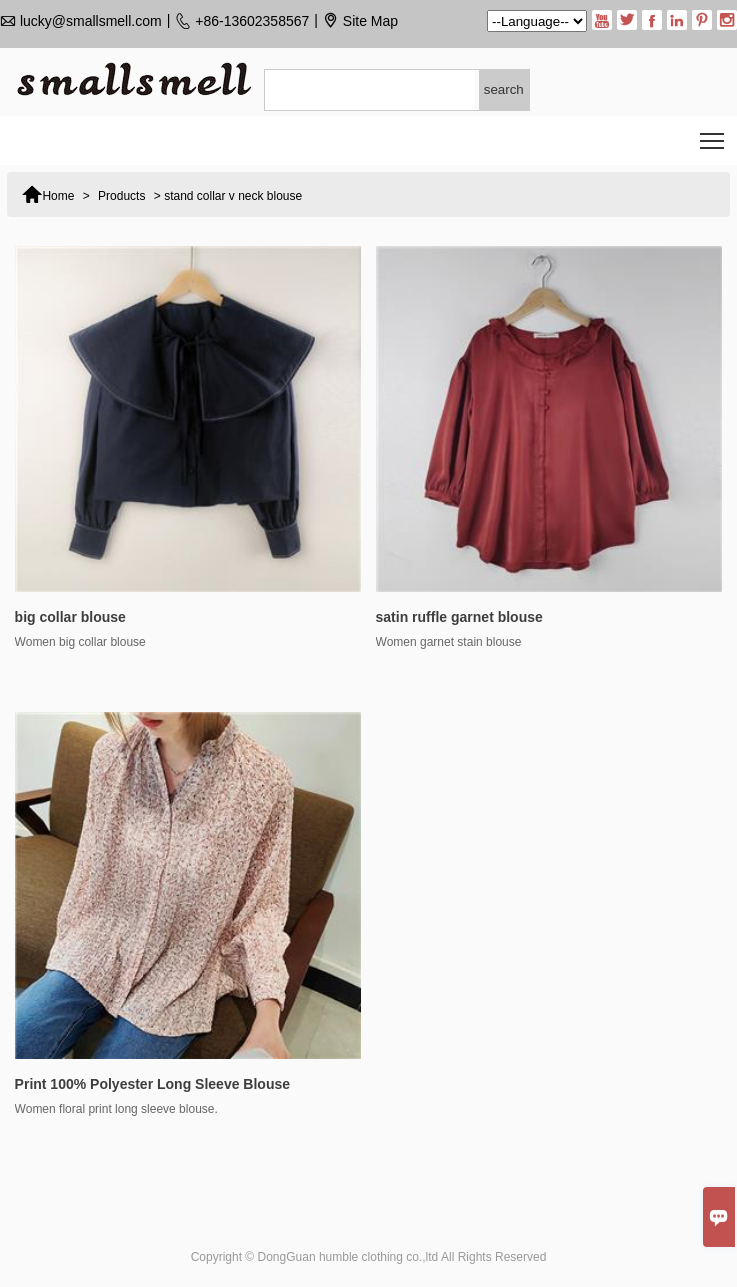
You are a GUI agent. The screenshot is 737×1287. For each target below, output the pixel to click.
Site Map (370, 21)
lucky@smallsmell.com (91, 21)
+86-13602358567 (252, 21)
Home (48, 192)
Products (121, 196)
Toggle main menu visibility (713, 134)
